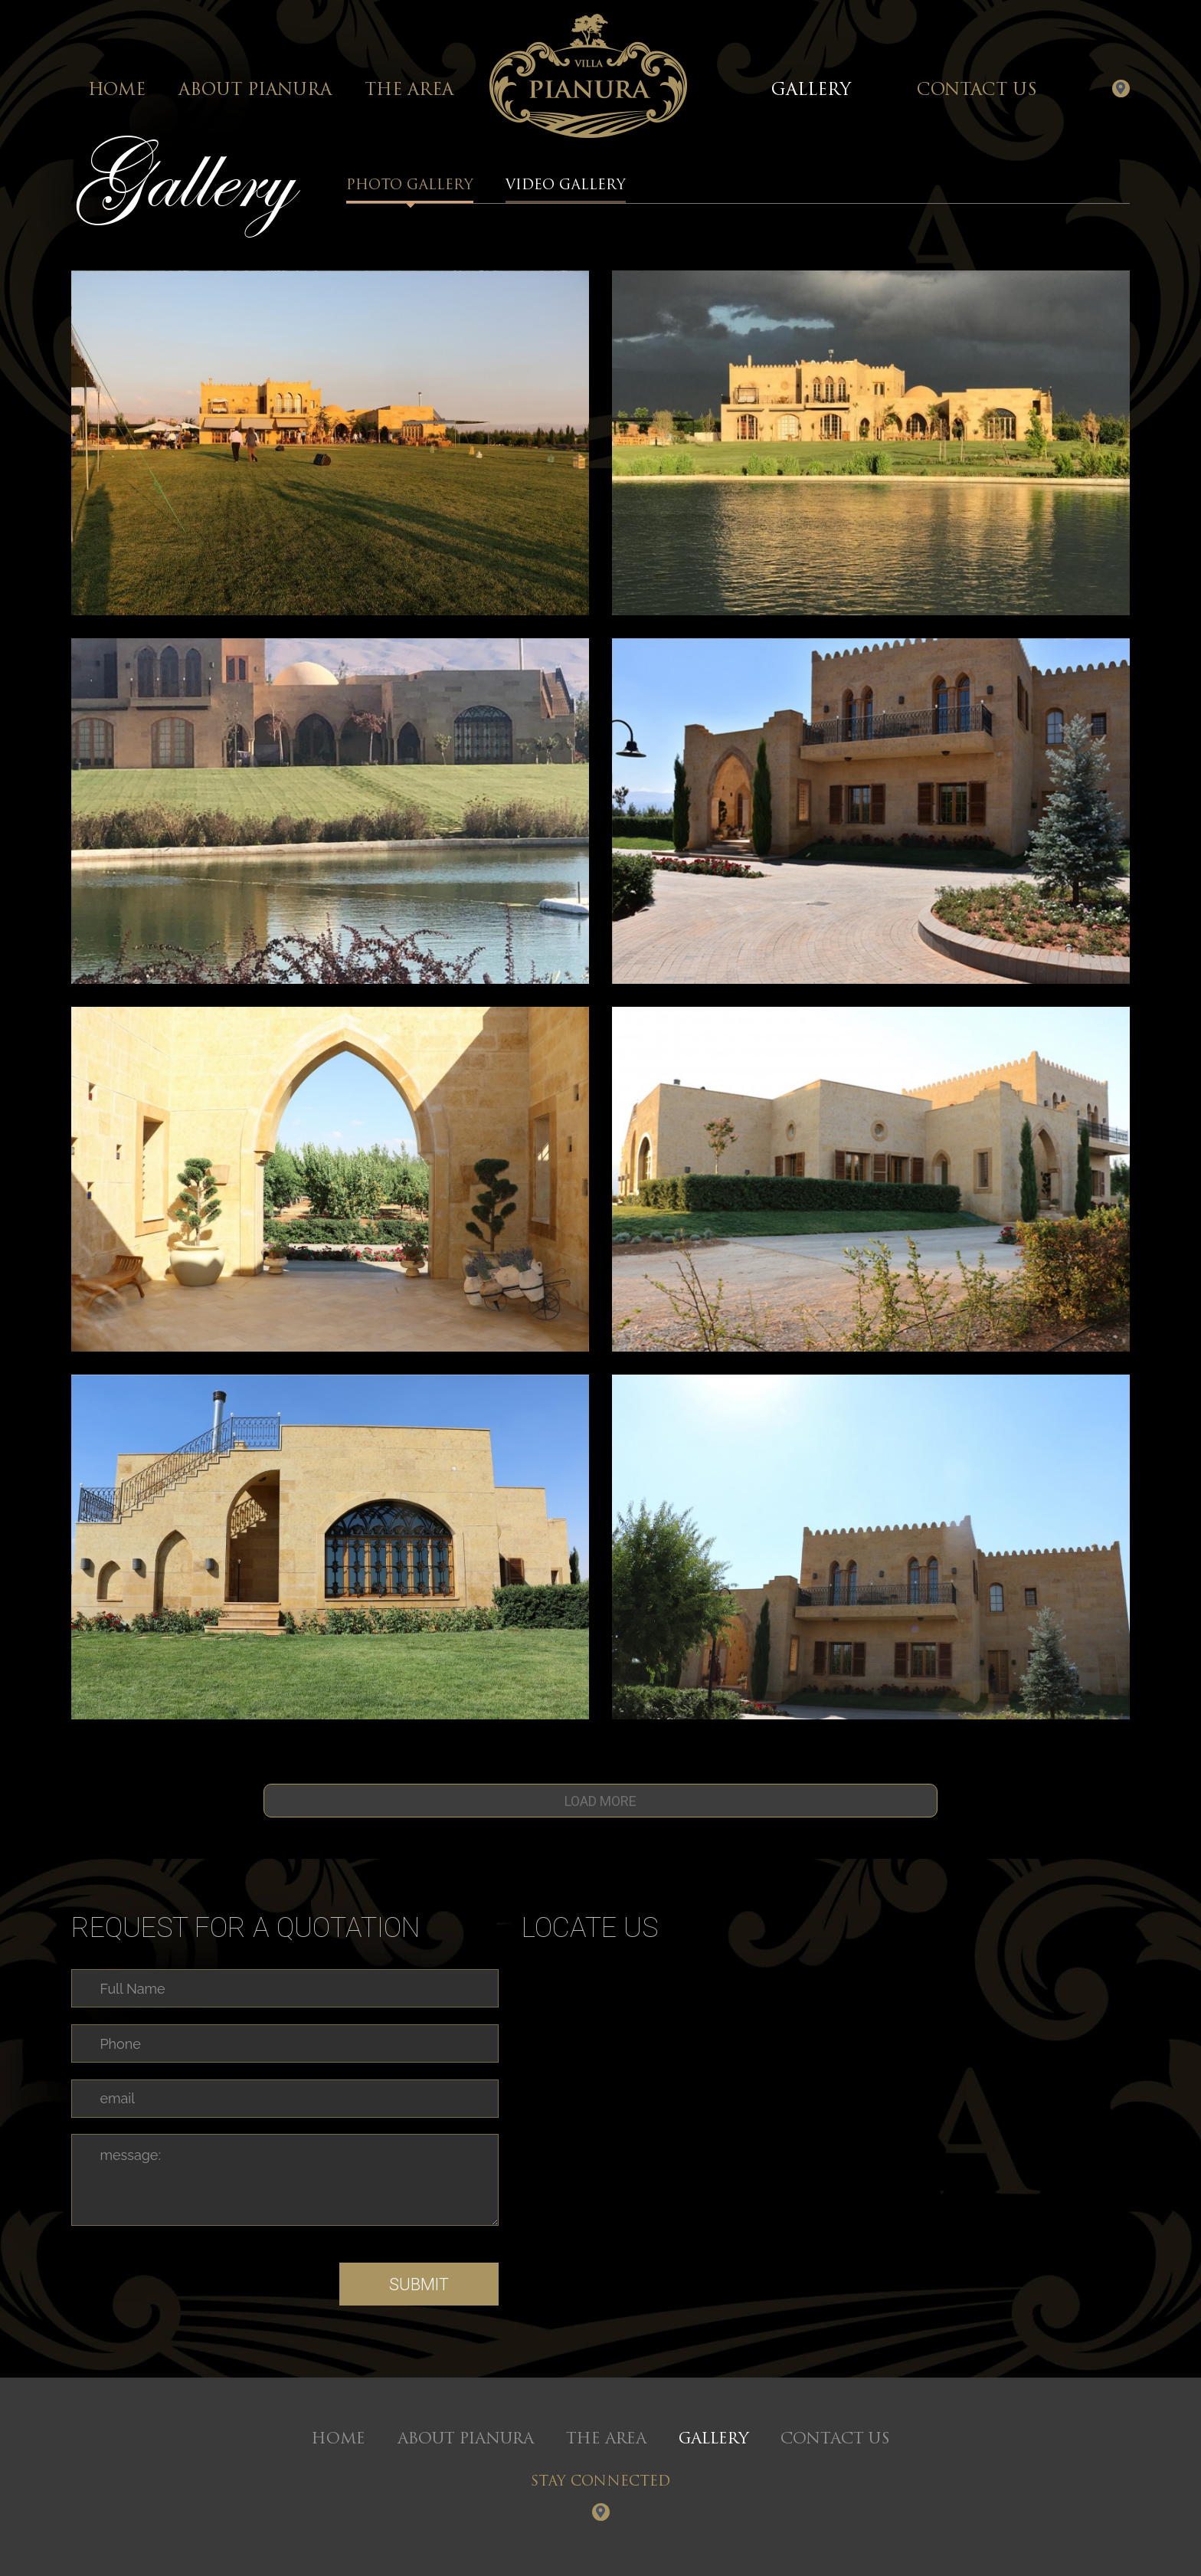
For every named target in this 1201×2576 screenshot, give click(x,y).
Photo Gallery (409, 191)
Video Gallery (566, 191)
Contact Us (977, 91)
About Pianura (255, 91)
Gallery (811, 91)
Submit (419, 2284)
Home (117, 91)
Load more (600, 1801)
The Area (409, 91)
